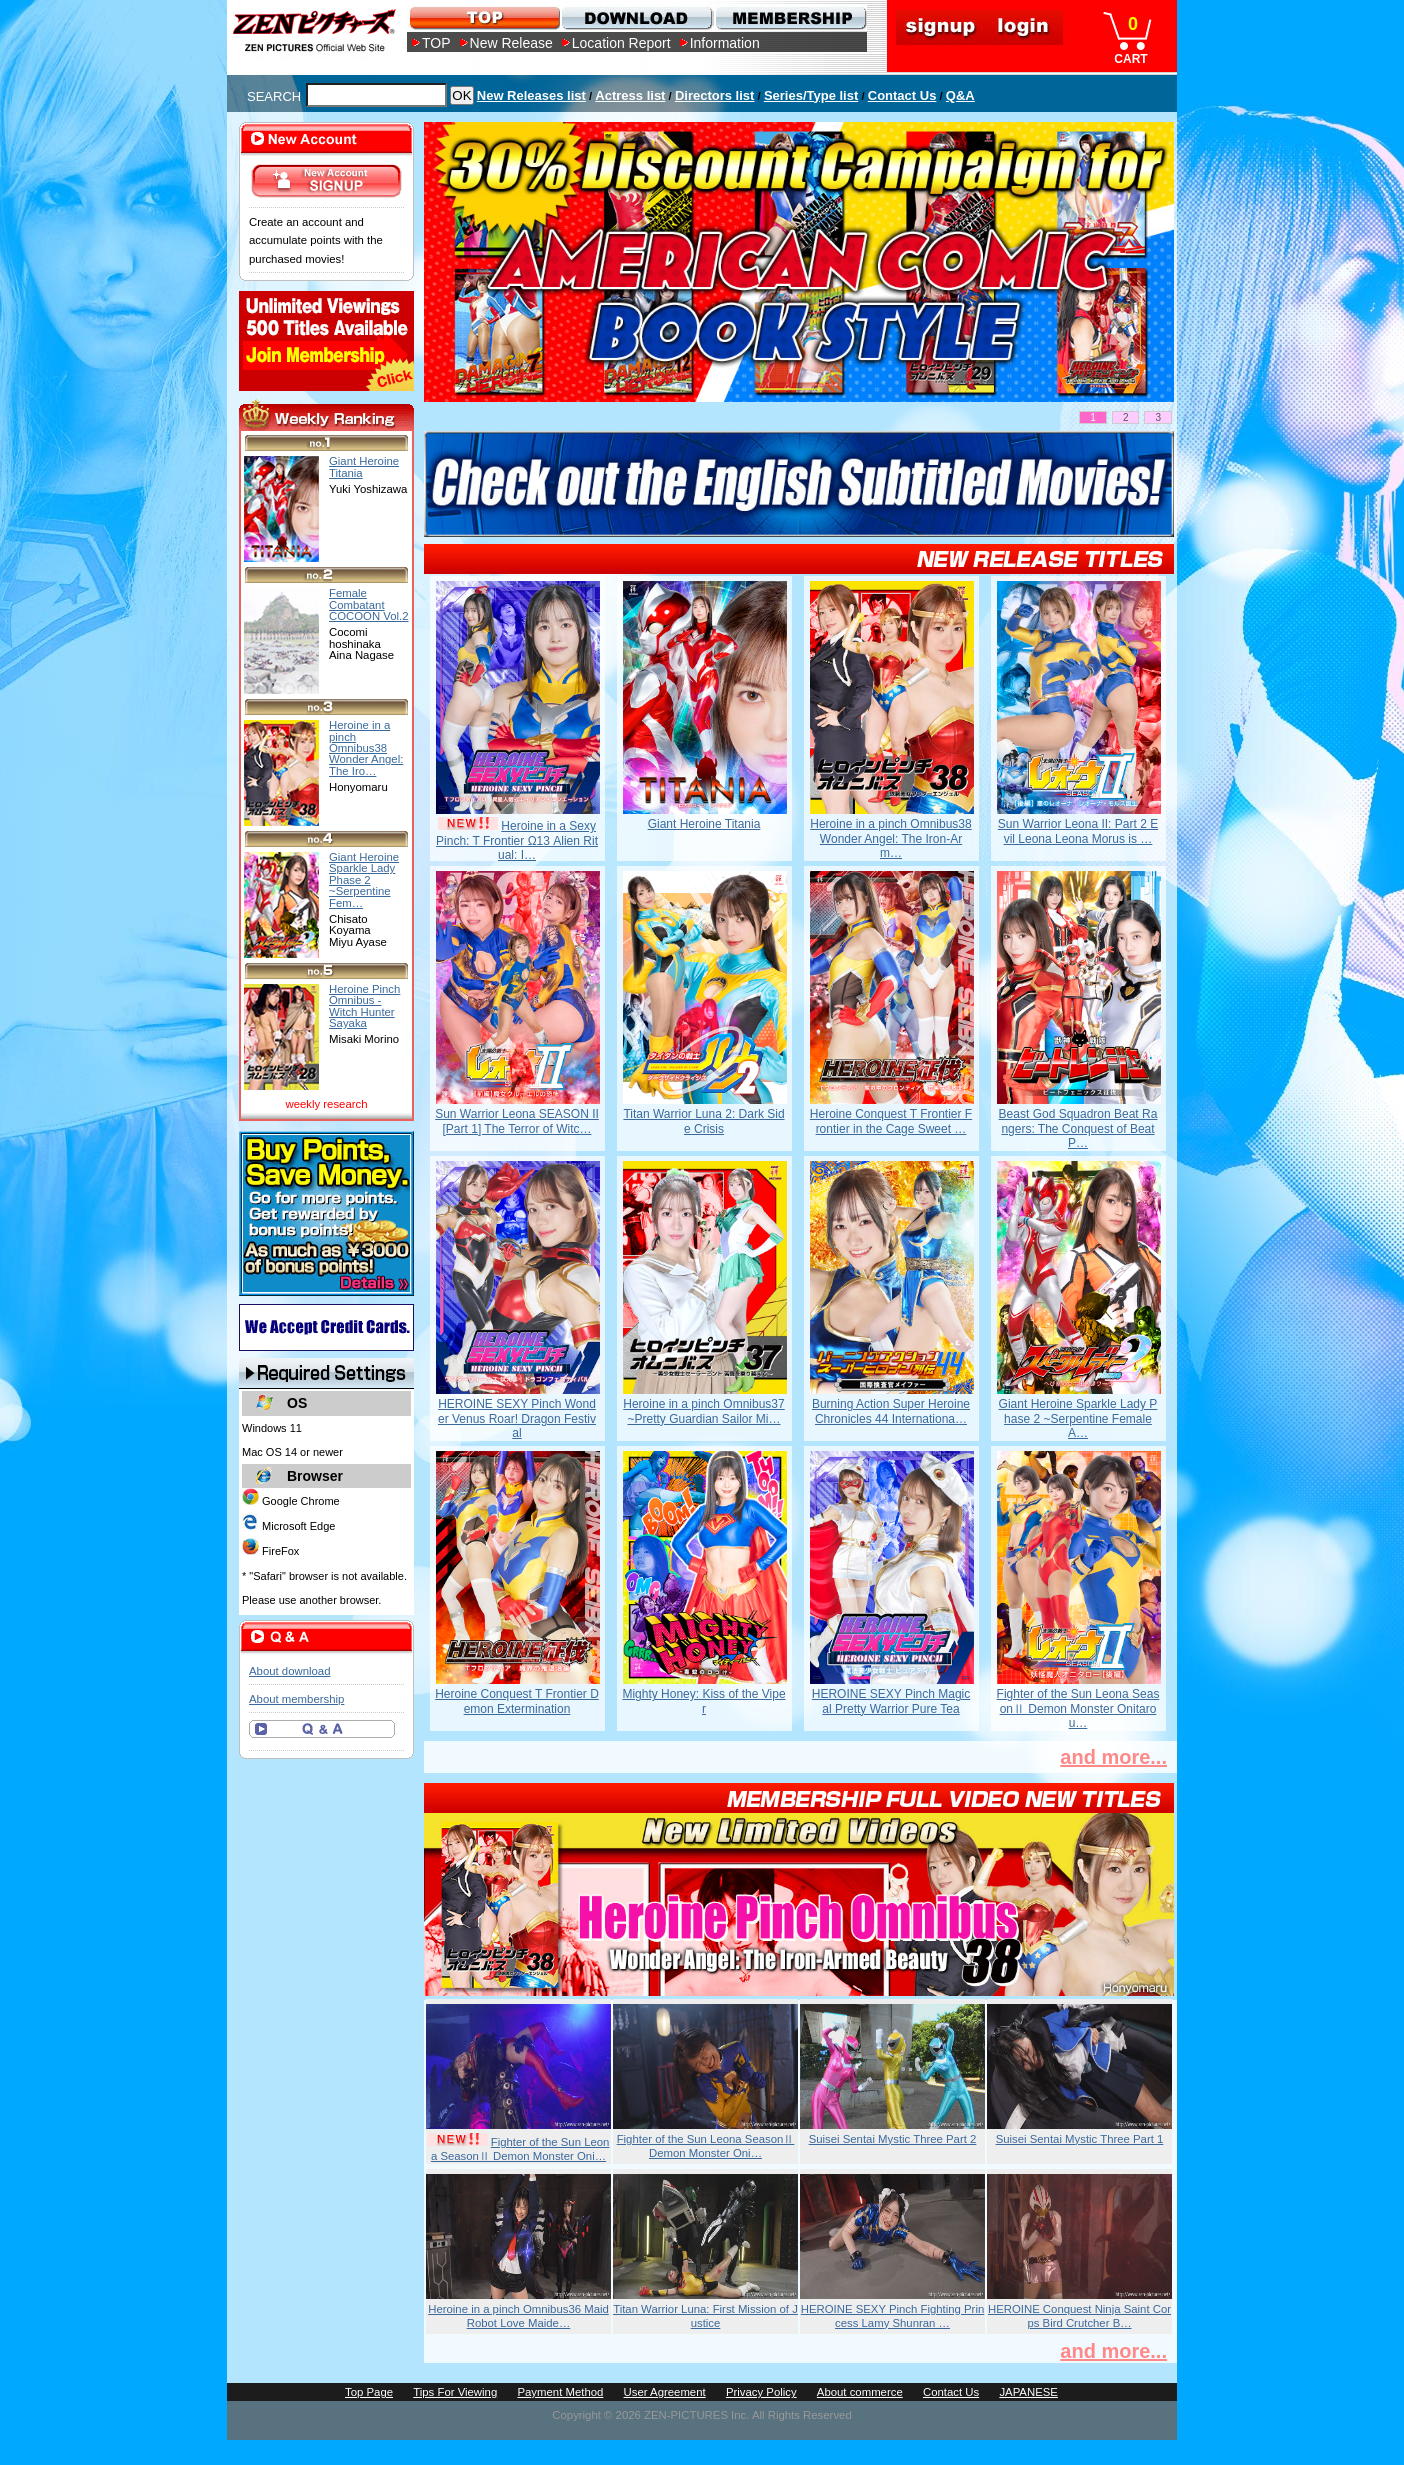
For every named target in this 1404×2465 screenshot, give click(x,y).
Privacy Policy (761, 2392)
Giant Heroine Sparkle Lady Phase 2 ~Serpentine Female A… (1078, 1418)
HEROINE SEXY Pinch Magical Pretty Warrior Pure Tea (891, 1701)
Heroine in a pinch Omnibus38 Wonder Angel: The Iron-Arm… (890, 838)
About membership (296, 1699)
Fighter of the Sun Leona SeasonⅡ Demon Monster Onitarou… (1078, 1708)
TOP (436, 43)
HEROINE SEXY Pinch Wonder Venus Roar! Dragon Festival (517, 1418)
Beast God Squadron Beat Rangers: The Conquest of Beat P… (1078, 1128)
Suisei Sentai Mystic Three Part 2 (893, 2139)
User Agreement (665, 2392)
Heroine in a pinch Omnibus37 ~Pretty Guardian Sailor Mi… (703, 1411)
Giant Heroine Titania (704, 824)
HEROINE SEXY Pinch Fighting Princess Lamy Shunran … (893, 2316)
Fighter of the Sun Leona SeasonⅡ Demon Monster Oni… (520, 2149)
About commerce (860, 2392)
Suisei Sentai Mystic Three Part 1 (1080, 2139)
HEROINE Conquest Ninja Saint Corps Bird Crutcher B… (1079, 2316)
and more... (1113, 1757)
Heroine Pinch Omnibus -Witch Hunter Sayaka (364, 1006)
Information (725, 43)
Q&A (960, 95)
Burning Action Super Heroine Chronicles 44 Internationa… (891, 1411)
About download (289, 1671)
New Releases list (531, 95)
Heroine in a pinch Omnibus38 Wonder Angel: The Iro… (366, 747)
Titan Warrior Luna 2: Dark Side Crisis (703, 1121)
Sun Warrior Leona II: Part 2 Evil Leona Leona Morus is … (1078, 831)
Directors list (714, 95)
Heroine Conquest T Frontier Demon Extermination (517, 1701)
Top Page (369, 2392)
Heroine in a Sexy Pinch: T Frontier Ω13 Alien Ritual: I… (517, 840)
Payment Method (560, 2392)
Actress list (630, 95)
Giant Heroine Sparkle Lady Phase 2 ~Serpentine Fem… (364, 879)
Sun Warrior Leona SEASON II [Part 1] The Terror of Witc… (517, 1121)
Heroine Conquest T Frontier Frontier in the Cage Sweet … (891, 1121)
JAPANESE (1028, 2392)
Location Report (621, 43)
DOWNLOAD (636, 17)
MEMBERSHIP (789, 17)
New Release (511, 43)
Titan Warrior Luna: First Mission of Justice (705, 2316)
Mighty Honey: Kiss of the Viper (703, 1701)
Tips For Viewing (455, 2392)
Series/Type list (811, 95)
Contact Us (902, 95)
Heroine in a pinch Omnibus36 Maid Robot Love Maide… (518, 2316)
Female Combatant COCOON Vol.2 (369, 604)
